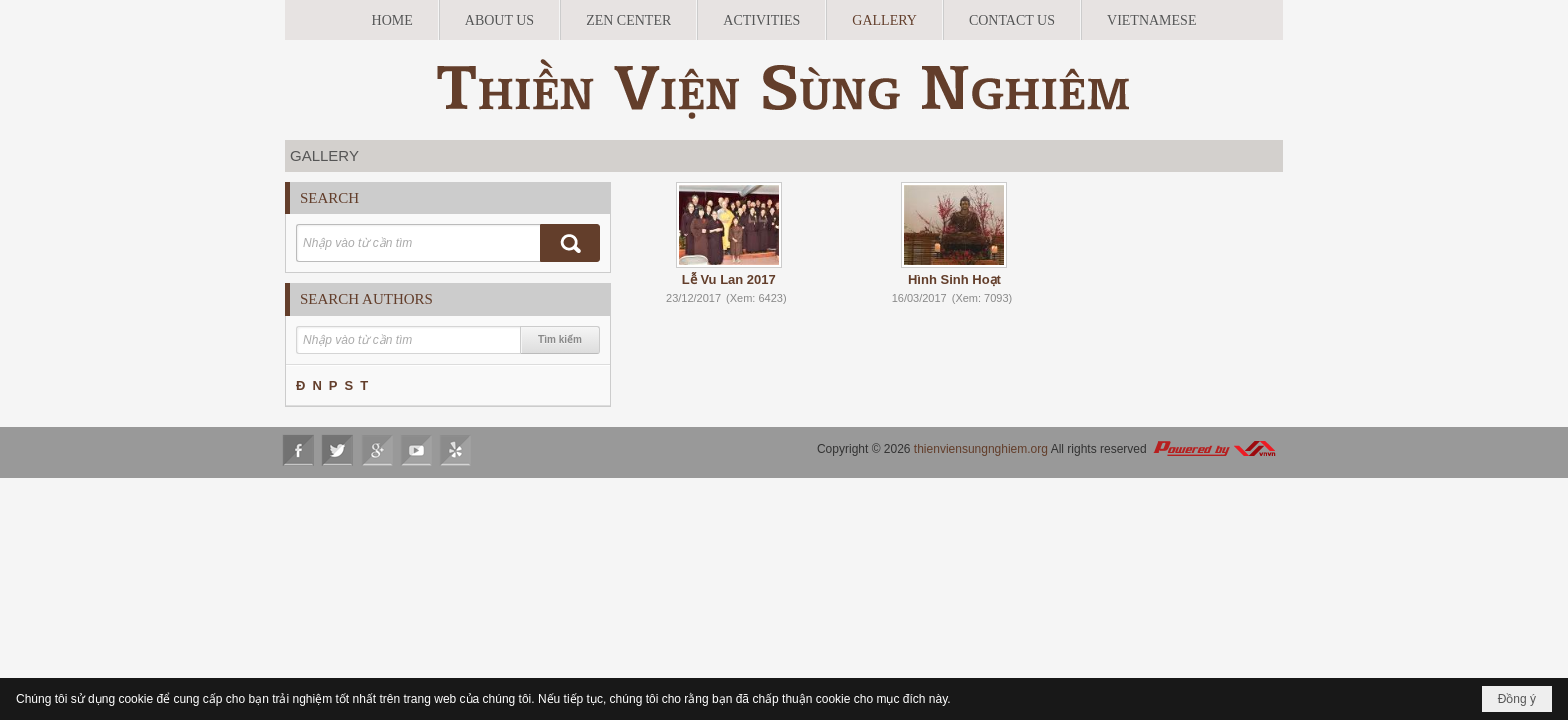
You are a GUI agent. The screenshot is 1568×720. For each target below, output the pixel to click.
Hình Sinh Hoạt (954, 279)
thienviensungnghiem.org (981, 449)
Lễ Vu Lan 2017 (729, 279)
